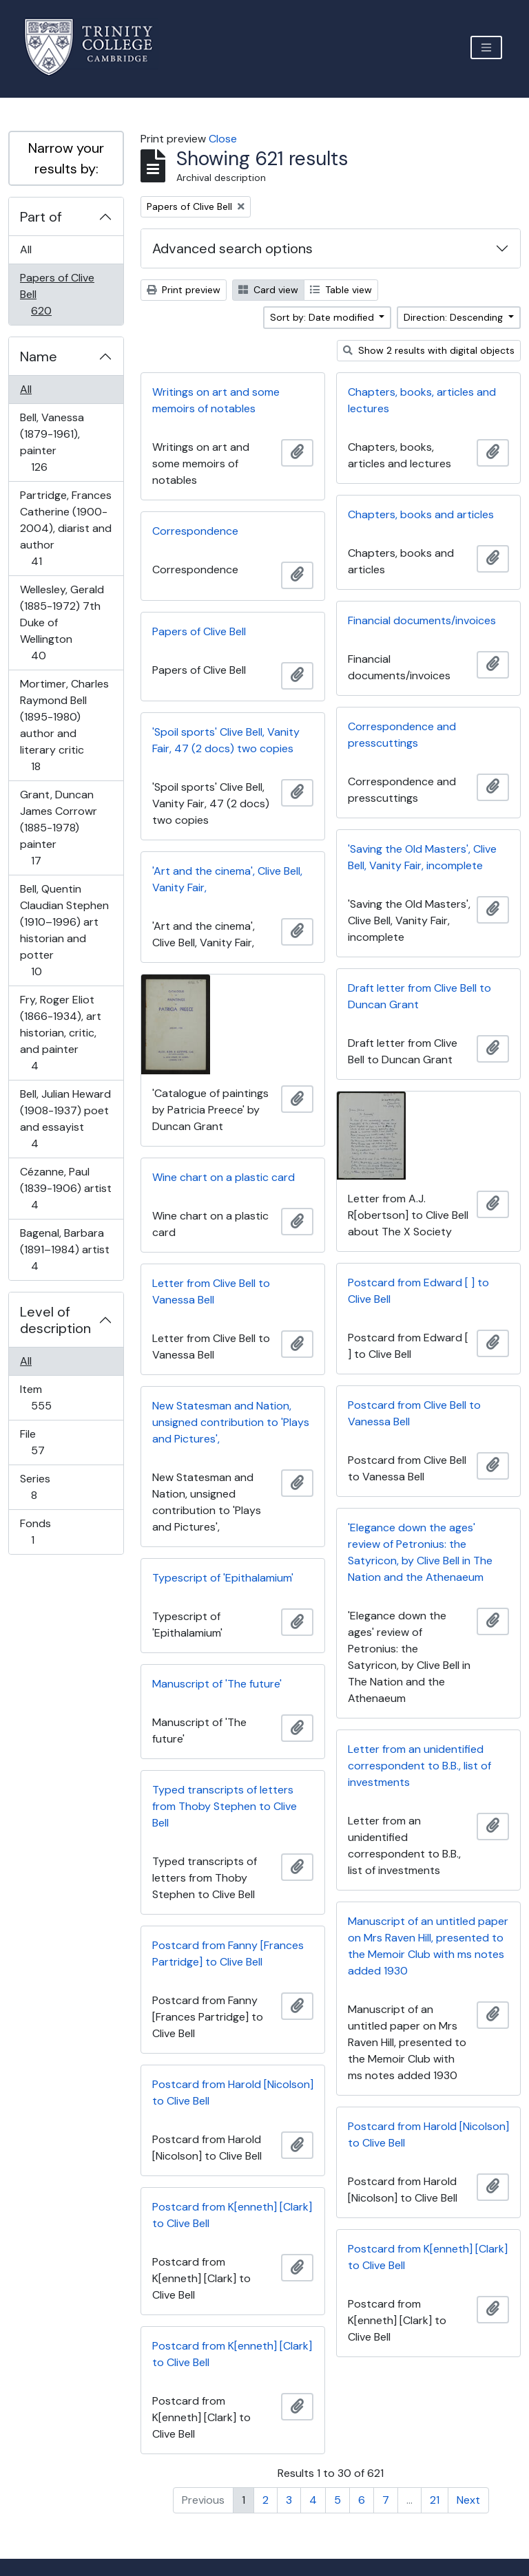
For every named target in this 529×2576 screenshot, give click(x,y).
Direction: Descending (455, 317)
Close (223, 138)
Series (43, 1487)
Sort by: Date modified (323, 317)
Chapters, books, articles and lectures (422, 400)
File (47, 1442)
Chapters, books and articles (421, 514)
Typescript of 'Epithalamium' (222, 1578)
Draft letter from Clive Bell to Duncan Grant (419, 996)
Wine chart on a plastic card (223, 1177)
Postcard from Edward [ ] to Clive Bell (418, 1290)
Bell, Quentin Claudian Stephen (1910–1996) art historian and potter (64, 930)
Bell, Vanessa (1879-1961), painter (51, 442)
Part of (41, 217)
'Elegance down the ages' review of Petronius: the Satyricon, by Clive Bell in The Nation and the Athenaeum (420, 1552)
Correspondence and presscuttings (402, 734)
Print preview (183, 290)
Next (468, 2500)
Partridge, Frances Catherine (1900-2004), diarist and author (65, 528)
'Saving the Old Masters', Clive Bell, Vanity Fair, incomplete (422, 857)
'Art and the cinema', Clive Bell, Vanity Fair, (227, 879)
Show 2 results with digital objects (429, 350)
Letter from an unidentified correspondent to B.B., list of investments (419, 1765)
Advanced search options (232, 248)
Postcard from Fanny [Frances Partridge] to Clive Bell (228, 1953)
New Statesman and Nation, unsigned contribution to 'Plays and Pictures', (230, 1422)
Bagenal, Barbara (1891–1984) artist (64, 1249)
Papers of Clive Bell (56, 294)
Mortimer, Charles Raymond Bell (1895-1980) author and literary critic (64, 725)
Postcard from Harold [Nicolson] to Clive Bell (232, 2092)
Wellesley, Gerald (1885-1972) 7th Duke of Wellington (61, 622)
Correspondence (195, 531)
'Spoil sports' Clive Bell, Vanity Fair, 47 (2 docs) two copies (226, 740)
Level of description (55, 1320)
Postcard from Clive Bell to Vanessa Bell (414, 1413)
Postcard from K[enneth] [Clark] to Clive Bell (232, 2215)
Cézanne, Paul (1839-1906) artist (65, 1188)
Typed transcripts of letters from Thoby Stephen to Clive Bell (224, 1806)
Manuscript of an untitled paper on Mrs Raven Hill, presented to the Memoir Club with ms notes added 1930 (428, 1946)
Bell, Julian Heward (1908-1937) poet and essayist (65, 1118)
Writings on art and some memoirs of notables (216, 400)
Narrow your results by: (66, 158)
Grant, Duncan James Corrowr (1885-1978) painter (58, 827)
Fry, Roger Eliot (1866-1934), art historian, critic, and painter (60, 1032)
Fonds (42, 1531)
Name (38, 356)
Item (50, 1397)
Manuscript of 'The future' (217, 1683)
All (26, 249)
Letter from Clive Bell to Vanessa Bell (211, 1291)
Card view (268, 290)
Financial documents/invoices (422, 620)
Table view (341, 290)
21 (434, 2500)
